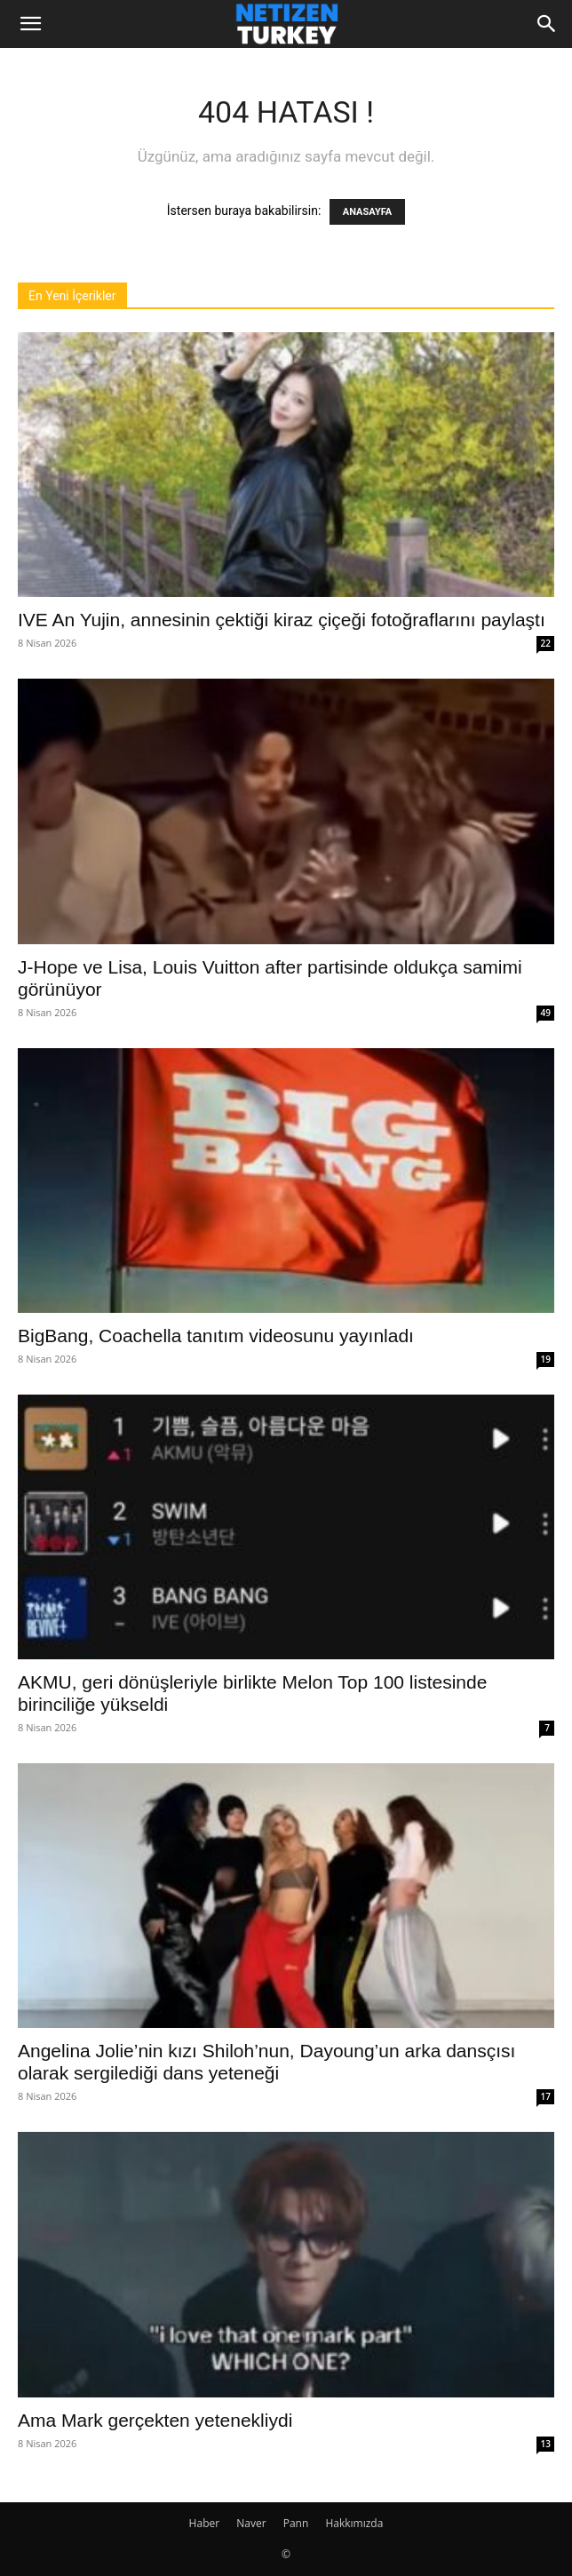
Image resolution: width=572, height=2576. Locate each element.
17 (546, 2096)
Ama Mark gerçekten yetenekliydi (155, 2420)
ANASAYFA (367, 212)
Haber (204, 2523)
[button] (30, 24)
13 (546, 2443)
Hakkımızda (354, 2523)
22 (546, 643)
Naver (251, 2523)
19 (546, 1359)
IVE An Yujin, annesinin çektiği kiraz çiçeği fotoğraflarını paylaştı (281, 619)
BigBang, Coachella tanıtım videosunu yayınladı (216, 1335)
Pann (296, 2523)
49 (546, 1012)
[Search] (547, 24)
